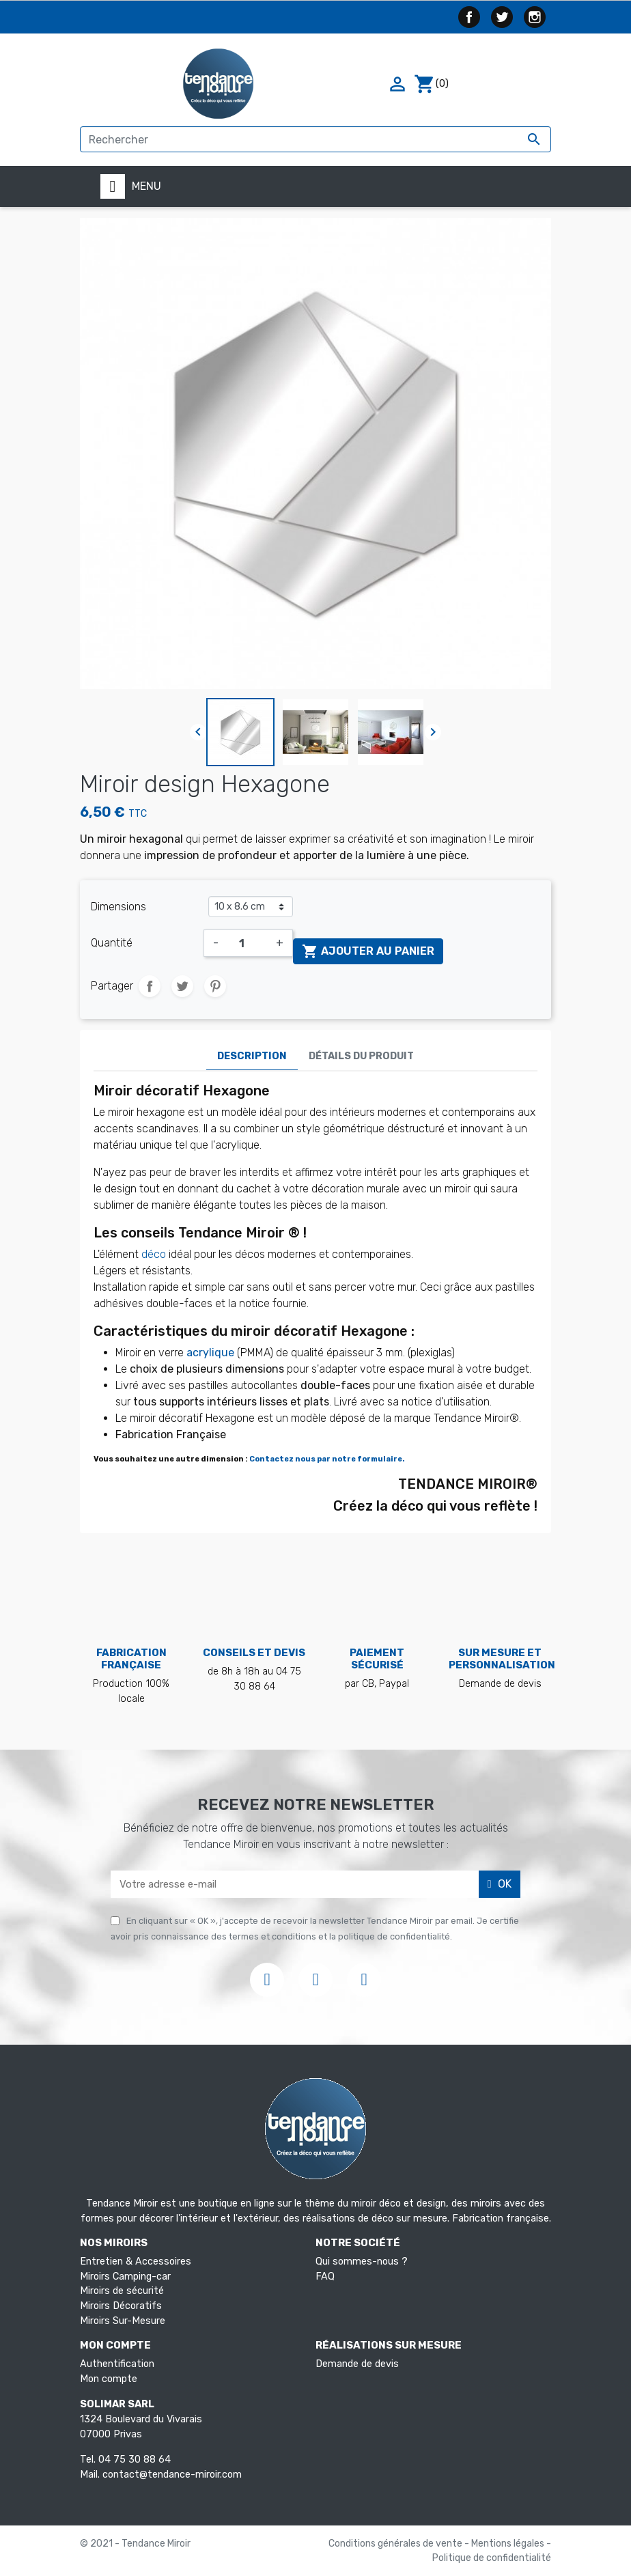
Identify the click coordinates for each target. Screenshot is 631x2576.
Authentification (117, 2364)
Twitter (502, 17)
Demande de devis (357, 2364)
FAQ (325, 2276)
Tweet (182, 986)
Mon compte (108, 2379)
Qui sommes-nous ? (362, 2261)
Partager (149, 986)
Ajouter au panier (368, 951)
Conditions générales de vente (396, 2543)
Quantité (111, 942)
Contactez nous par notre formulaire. (327, 1459)
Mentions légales (508, 2543)
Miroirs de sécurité (122, 2291)
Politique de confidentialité (491, 2558)
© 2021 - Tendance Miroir (135, 2543)
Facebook (469, 17)
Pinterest (215, 986)
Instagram (535, 17)
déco (153, 1254)
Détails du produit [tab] (361, 1056)
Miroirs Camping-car (125, 2276)
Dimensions (118, 906)
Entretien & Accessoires (135, 2261)
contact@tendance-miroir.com (172, 2474)
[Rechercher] (315, 139)
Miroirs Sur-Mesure (122, 2321)
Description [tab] (252, 1056)
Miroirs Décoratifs (121, 2306)
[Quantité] (247, 943)
